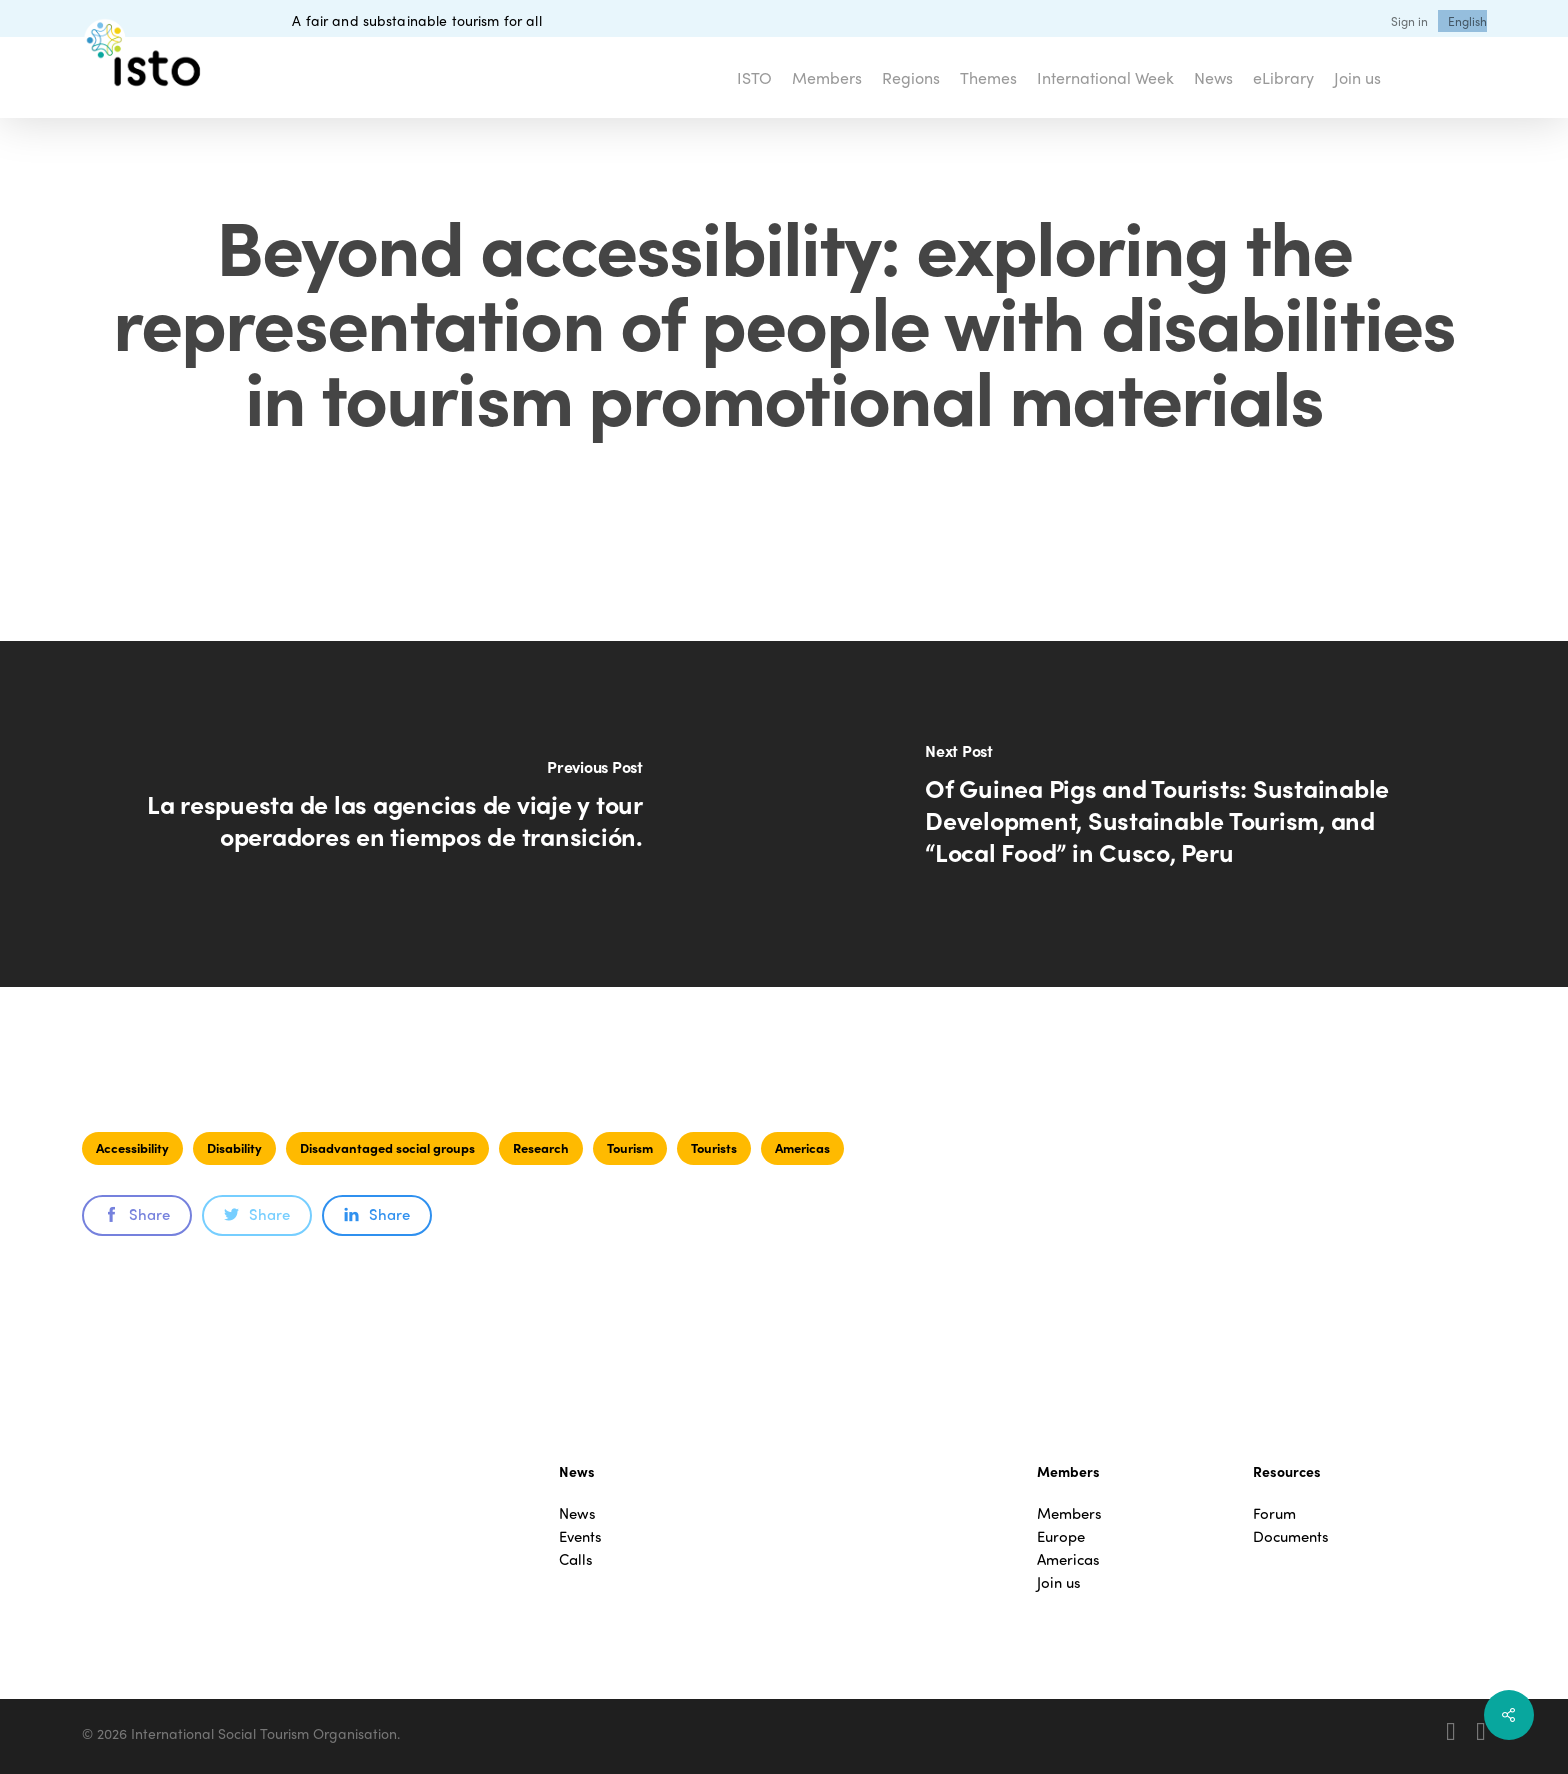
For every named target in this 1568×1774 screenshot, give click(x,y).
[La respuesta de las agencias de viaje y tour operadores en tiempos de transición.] (392, 814)
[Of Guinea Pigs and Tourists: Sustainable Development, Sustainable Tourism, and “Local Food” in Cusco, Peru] (1176, 814)
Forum (1274, 1513)
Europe (1061, 1536)
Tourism (630, 1147)
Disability (234, 1147)
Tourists (714, 1147)
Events (580, 1536)
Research (541, 1147)
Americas (802, 1147)
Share (137, 1214)
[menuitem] (1467, 21)
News (577, 1513)
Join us (1059, 1582)
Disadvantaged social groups (387, 1147)
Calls (576, 1559)
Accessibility (132, 1147)
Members (1069, 1513)
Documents (1291, 1536)
